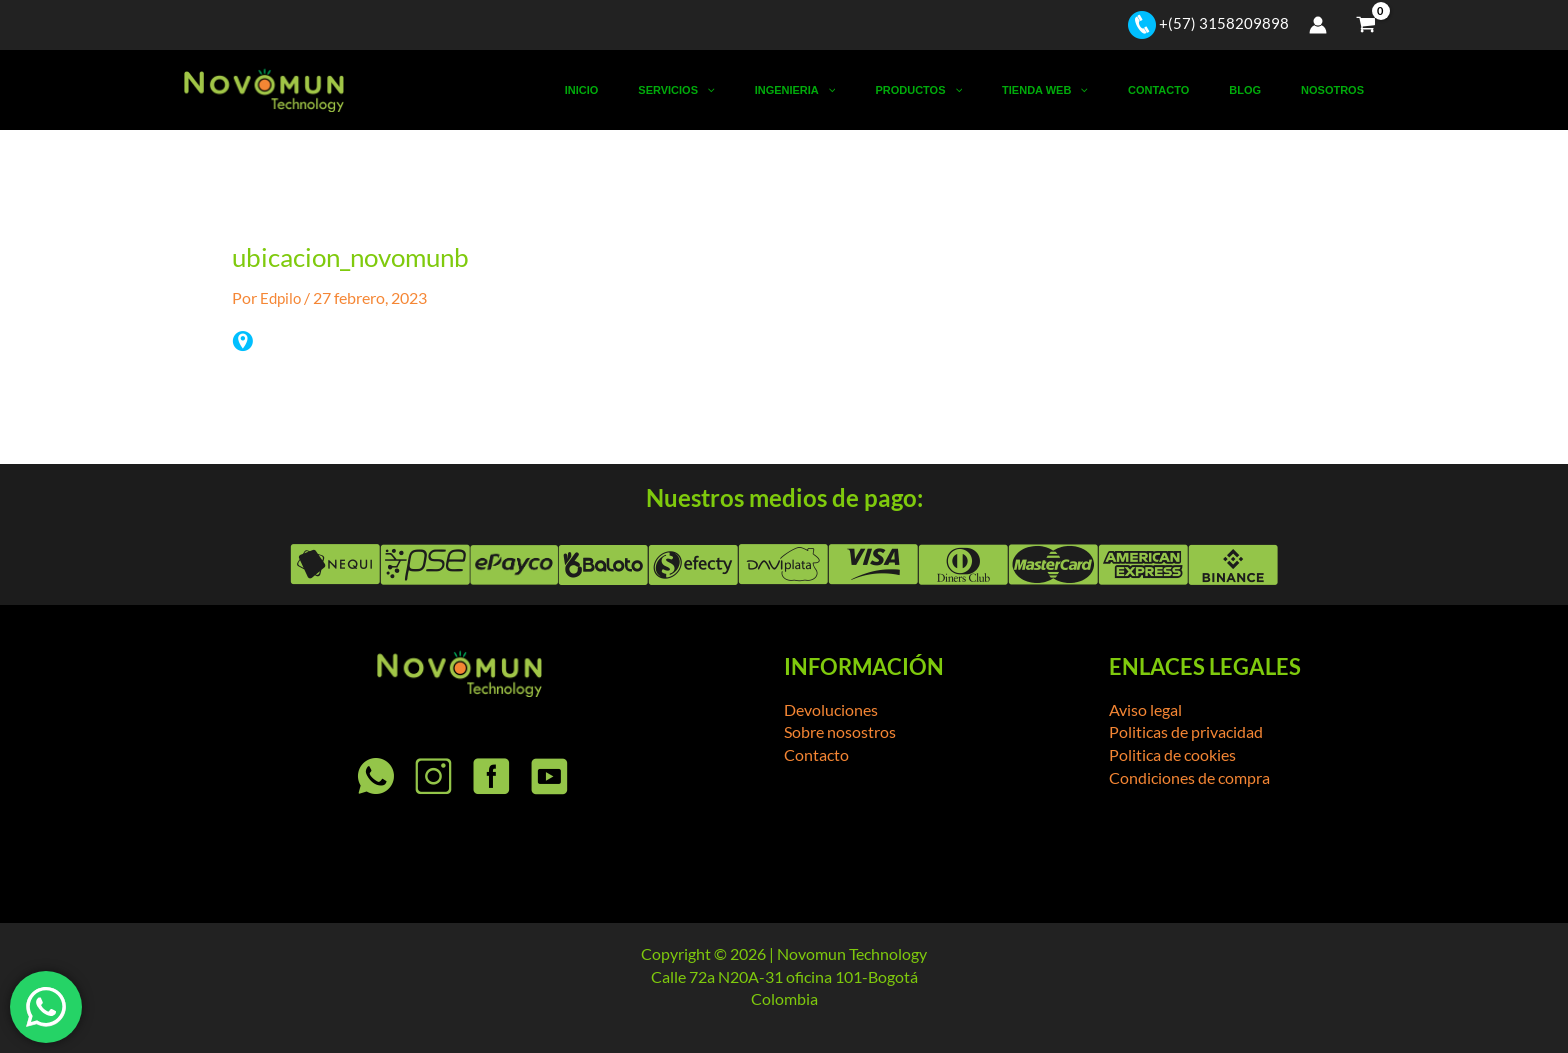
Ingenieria (894, 90)
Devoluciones (831, 709)
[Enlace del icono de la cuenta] (1318, 25)
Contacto (1203, 90)
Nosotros (1341, 90)
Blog (1272, 90)
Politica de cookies (1172, 754)
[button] (823, 90)
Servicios (793, 90)
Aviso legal (1145, 709)
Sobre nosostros (840, 731)
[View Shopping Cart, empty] (1365, 25)
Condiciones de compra (1189, 776)
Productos (999, 90)
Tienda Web (1108, 90)
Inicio (717, 90)
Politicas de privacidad (1186, 731)
